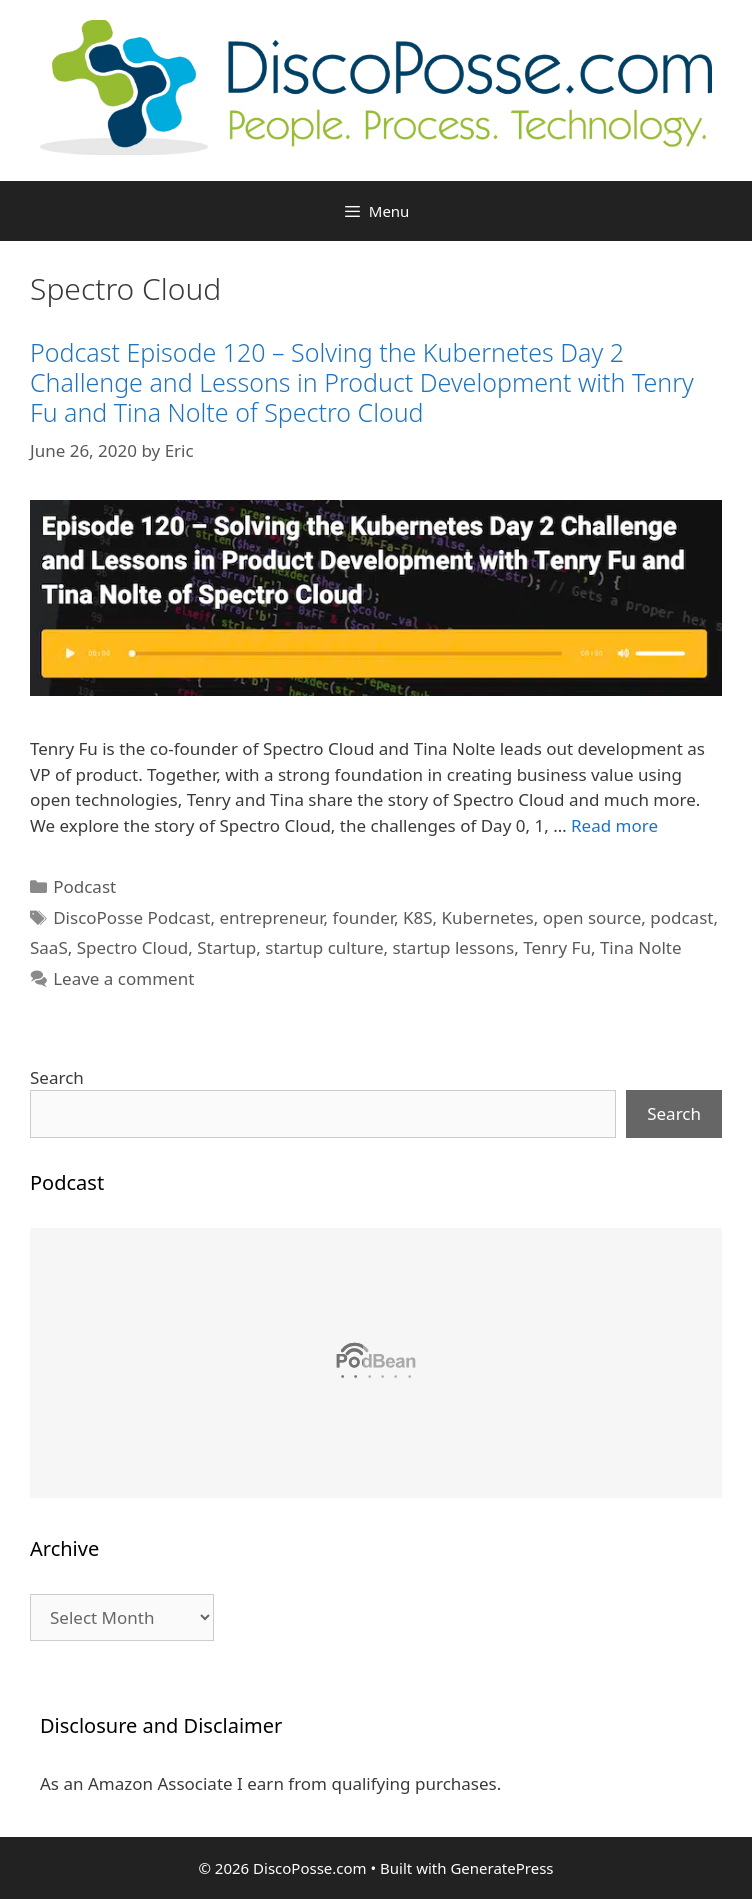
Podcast (84, 886)
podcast (681, 917)
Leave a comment (123, 978)
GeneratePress (501, 1868)
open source (592, 917)
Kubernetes (488, 917)
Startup (226, 947)
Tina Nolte (641, 947)
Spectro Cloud (132, 947)
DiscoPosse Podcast (131, 917)
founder (364, 917)
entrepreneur (271, 917)
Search (57, 1077)
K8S (418, 917)
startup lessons (454, 947)
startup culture (324, 947)
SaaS (49, 947)
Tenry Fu (557, 947)
